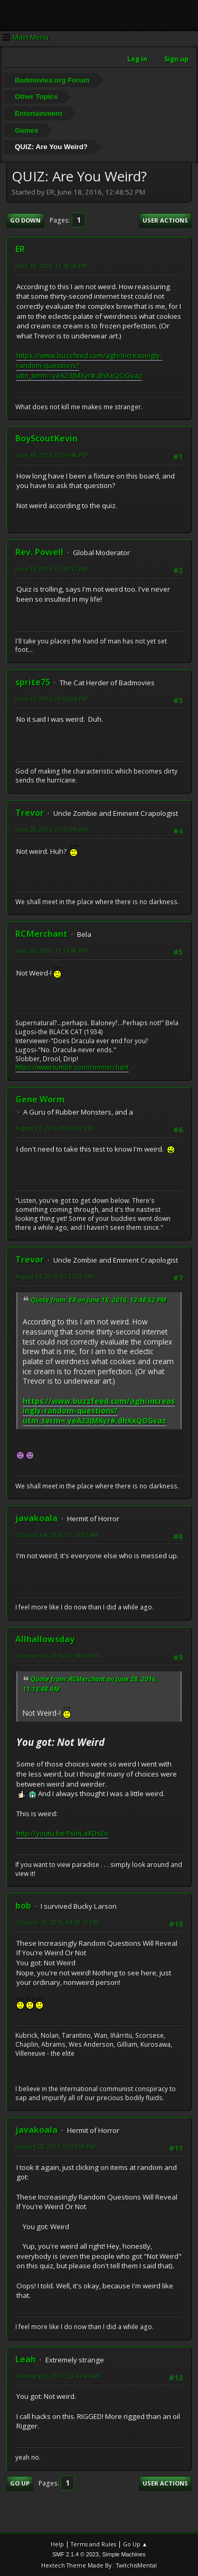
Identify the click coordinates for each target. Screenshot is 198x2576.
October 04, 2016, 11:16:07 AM (57, 1535)
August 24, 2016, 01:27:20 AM (54, 1276)
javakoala (36, 1518)
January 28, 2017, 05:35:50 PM (55, 2146)
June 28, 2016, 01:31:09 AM (51, 829)
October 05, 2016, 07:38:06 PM (57, 1656)
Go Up (20, 2483)
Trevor (29, 812)
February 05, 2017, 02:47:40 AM (57, 2376)
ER (20, 249)
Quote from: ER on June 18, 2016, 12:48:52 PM (98, 1299)
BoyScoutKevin (46, 438)
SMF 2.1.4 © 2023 (75, 2554)
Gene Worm (40, 1099)
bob (23, 1905)
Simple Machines (124, 2554)
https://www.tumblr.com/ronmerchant (72, 1067)
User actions (165, 220)
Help (57, 2544)
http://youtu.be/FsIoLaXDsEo (62, 1833)
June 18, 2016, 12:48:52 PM (51, 266)
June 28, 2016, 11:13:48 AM (51, 950)
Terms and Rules (93, 2544)
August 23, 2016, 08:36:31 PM (54, 1128)
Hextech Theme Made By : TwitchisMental (99, 2565)
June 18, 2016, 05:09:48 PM (51, 455)
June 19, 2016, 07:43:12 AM (51, 569)
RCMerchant (41, 934)
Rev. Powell (39, 552)
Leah (25, 2359)
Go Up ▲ (135, 2544)
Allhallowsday (44, 1639)
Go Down (25, 220)
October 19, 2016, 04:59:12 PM (57, 1922)
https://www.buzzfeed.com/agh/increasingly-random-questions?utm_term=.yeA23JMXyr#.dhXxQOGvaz (99, 1410)
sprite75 (32, 682)
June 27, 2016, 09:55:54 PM (51, 699)
